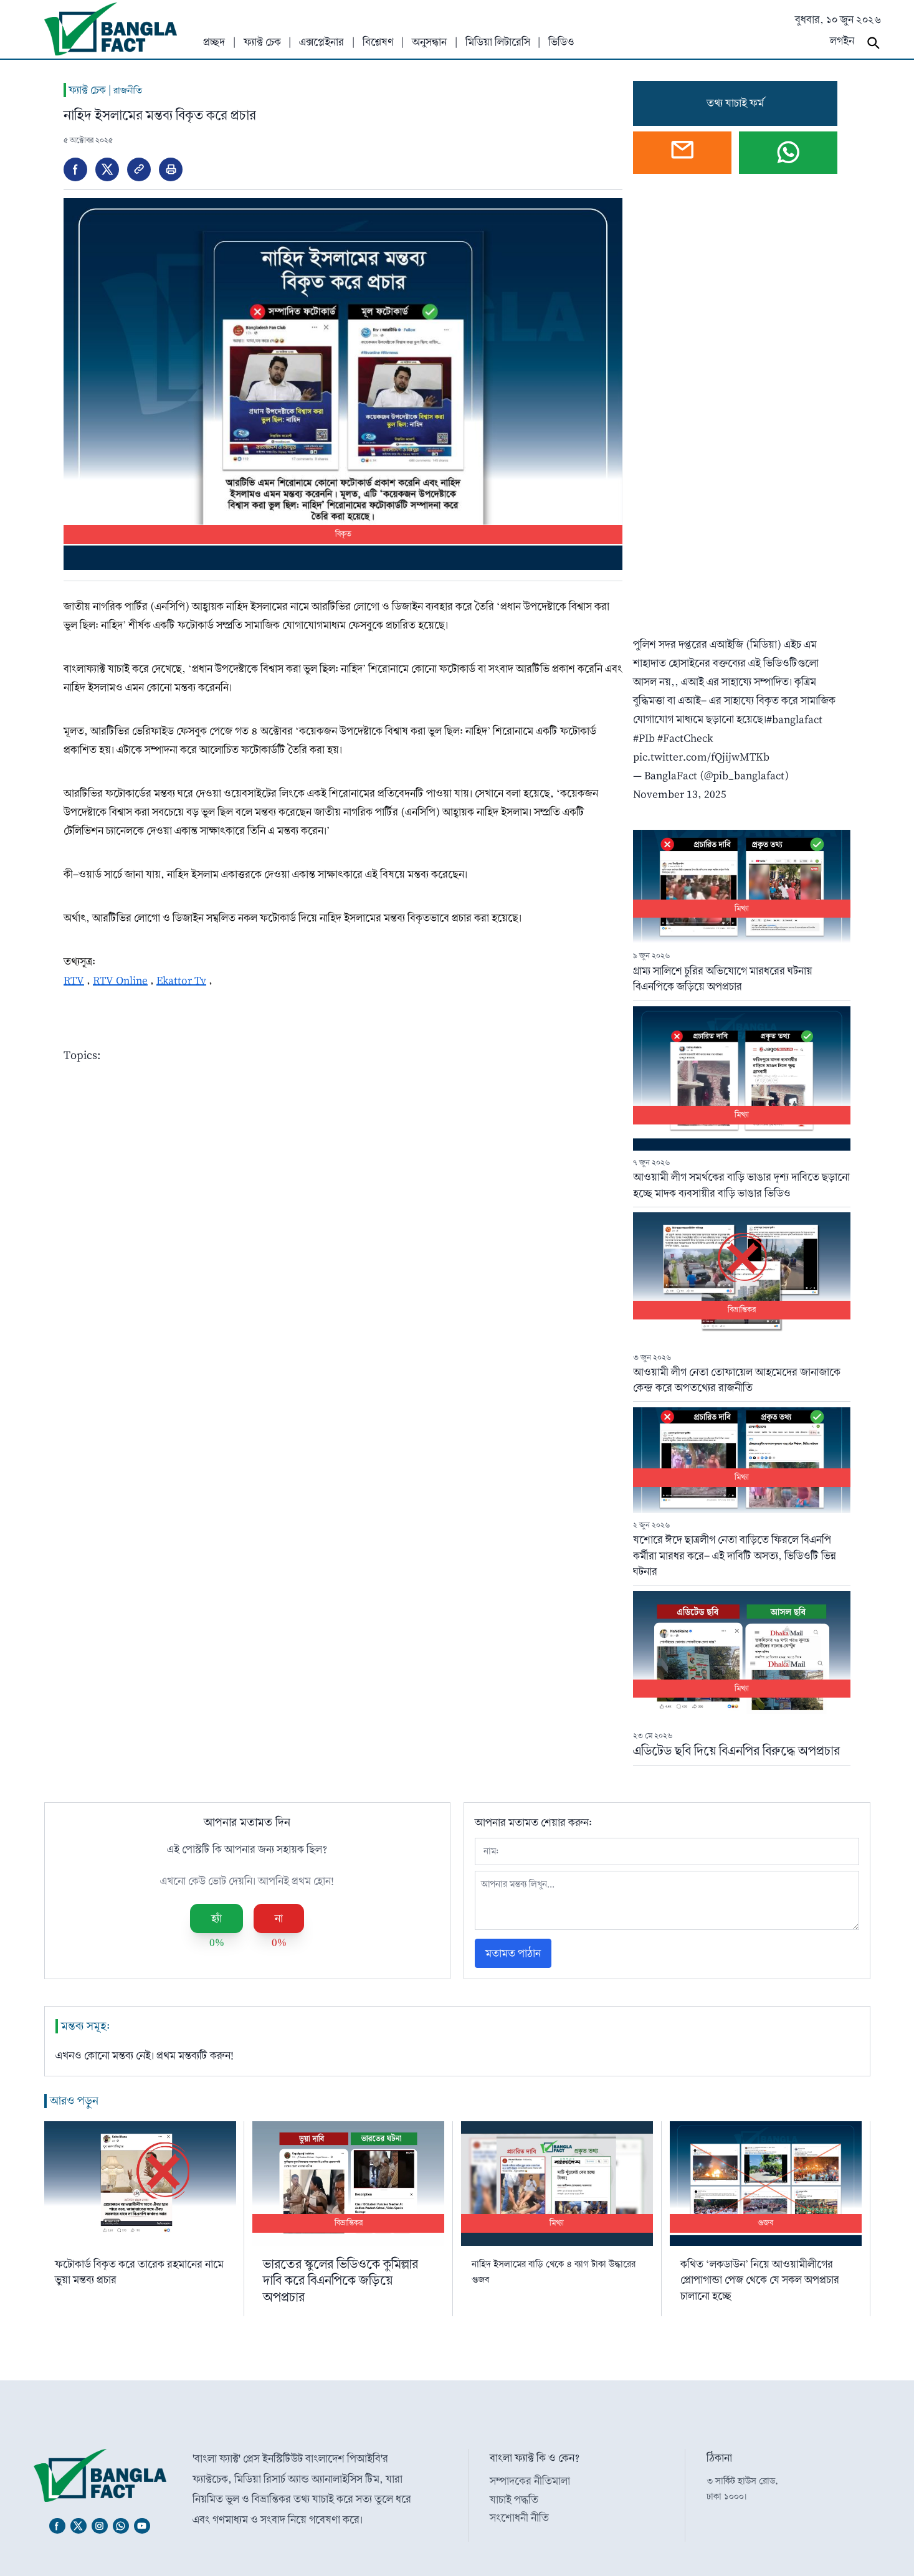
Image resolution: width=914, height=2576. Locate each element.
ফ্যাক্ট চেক (262, 42)
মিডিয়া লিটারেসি (497, 42)
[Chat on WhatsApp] (788, 152)
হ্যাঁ (216, 1918)
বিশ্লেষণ (378, 42)
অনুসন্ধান (429, 42)
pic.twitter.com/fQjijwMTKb (701, 756)
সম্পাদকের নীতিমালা (530, 2481)
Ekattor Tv (181, 980)
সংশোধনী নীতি (519, 2518)
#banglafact (794, 719)
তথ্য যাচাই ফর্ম (735, 103)
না (279, 1918)
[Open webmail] (682, 152)
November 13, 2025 (679, 794)
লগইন (842, 41)
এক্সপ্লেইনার (321, 42)
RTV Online (120, 980)
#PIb (644, 738)
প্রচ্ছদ (214, 42)
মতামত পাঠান (513, 1953)
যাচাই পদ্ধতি (514, 2500)
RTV (74, 980)
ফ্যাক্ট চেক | (103, 90)
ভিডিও (561, 42)
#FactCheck (685, 738)
